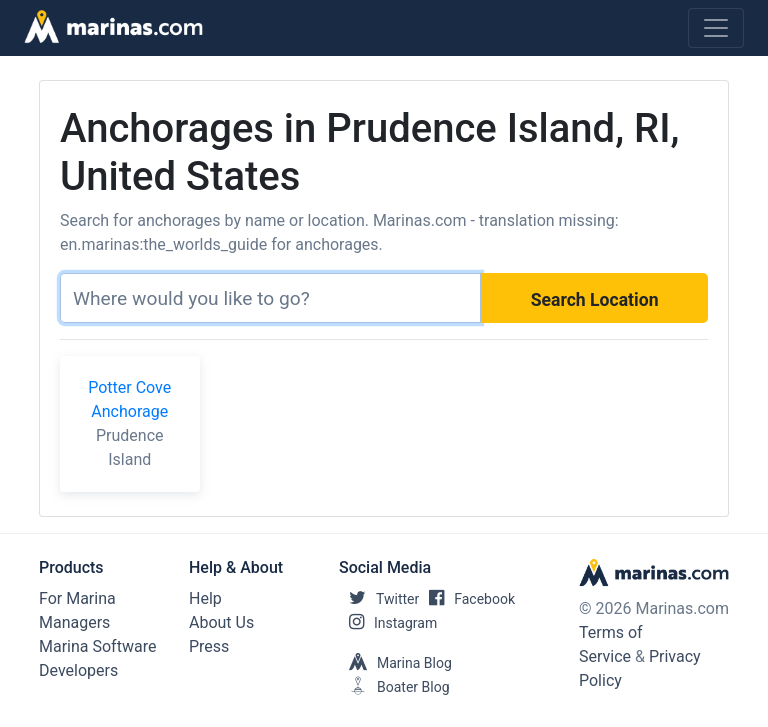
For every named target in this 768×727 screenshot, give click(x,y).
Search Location (595, 300)
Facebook (467, 599)
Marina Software (97, 646)
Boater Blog (394, 687)
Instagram (388, 623)
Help (205, 598)
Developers (78, 670)
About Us (221, 622)
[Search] (270, 298)
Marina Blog (395, 663)
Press (209, 646)
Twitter (379, 599)
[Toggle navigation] (716, 28)
